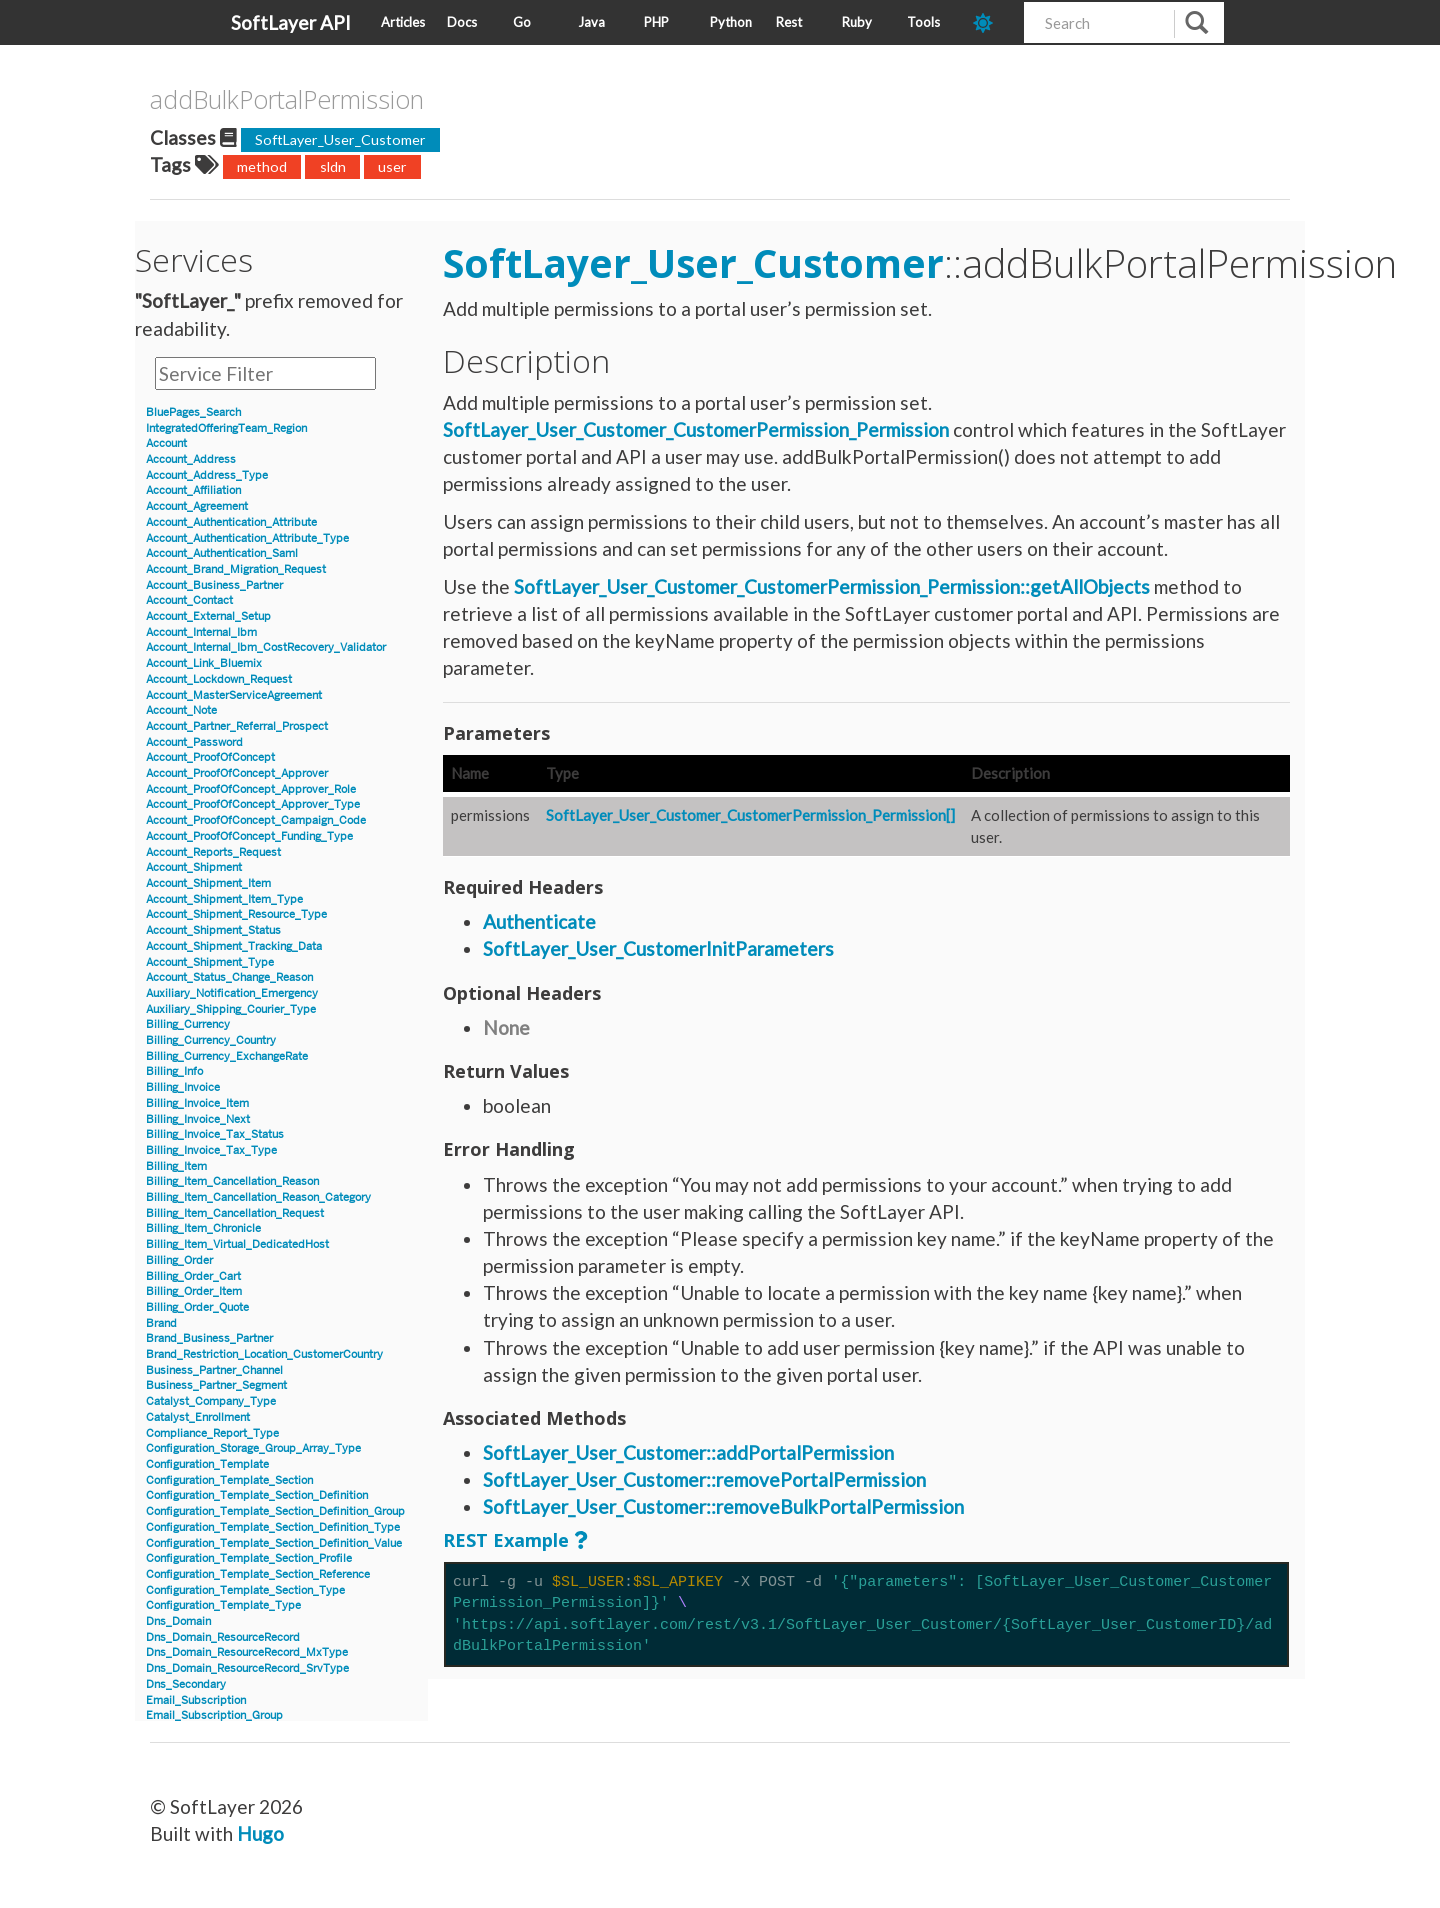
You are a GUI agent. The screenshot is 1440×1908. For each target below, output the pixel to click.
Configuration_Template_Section (229, 1480)
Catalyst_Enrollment (198, 1417)
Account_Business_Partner (214, 585)
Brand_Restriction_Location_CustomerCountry (264, 1354)
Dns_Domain (178, 1621)
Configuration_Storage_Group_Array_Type (253, 1448)
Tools (923, 22)
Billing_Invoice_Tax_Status (215, 1134)
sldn (333, 166)
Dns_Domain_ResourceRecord (223, 1637)
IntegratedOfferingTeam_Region (226, 428)
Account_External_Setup (208, 616)
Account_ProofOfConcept (210, 757)
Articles (403, 22)
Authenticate (539, 921)
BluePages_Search (193, 412)
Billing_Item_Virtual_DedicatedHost (237, 1244)
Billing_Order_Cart (193, 1276)
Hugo (260, 1833)
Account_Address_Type (207, 475)
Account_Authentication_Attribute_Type (247, 538)
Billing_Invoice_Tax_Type (211, 1150)
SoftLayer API (291, 22)
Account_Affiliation (193, 490)
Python (731, 22)
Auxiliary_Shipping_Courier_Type (231, 1009)
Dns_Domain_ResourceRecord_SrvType (247, 1668)
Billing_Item (176, 1166)
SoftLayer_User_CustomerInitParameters (658, 948)
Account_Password (194, 742)
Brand (161, 1323)
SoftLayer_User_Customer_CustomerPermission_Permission (696, 429)
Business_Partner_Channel (214, 1370)
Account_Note (181, 710)
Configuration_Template (207, 1464)
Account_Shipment (194, 867)
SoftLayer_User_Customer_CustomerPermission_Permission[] (750, 815)
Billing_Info (174, 1071)
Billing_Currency (188, 1024)
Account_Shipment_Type (210, 962)
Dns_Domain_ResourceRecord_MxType (247, 1652)
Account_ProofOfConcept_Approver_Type (253, 804)
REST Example (506, 1540)
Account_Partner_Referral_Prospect (237, 726)
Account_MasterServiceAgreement (234, 695)
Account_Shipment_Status (213, 930)
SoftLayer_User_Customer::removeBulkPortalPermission (723, 1506)
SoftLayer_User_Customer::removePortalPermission (704, 1479)
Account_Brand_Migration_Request (236, 569)
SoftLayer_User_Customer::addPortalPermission (688, 1452)
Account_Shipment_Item (208, 883)
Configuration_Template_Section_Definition (257, 1495)
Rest (789, 22)
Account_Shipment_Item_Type (224, 899)
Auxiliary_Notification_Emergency (232, 993)
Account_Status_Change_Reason (229, 977)
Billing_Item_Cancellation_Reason (232, 1181)
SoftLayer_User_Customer (340, 139)
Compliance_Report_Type (212, 1433)
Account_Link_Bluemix (204, 663)
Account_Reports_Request (213, 852)
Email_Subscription (196, 1700)
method (262, 166)
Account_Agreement (197, 506)
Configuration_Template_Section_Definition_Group (275, 1511)
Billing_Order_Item (194, 1291)
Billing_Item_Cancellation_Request (235, 1213)
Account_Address (191, 459)
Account (166, 443)
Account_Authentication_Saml (222, 553)
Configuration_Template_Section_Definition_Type (273, 1527)
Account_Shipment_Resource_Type (236, 914)
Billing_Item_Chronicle (203, 1228)
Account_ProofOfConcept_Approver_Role (251, 789)
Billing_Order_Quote (197, 1307)
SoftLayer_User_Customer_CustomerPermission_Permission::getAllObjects (832, 586)
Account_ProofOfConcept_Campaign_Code (256, 820)
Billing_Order (179, 1260)
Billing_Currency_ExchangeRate (227, 1056)
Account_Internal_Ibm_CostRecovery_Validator (266, 647)
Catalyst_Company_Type (211, 1401)
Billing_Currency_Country (211, 1040)
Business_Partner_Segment (216, 1385)
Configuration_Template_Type (223, 1605)
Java (591, 22)
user (392, 166)
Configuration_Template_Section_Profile (249, 1558)
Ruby (857, 22)
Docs (462, 22)
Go (522, 22)
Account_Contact (189, 600)
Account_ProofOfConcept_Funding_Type (249, 836)
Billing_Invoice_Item (197, 1103)
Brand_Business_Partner (209, 1338)
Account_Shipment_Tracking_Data (234, 946)
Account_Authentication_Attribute (231, 522)
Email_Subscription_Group (214, 1715)
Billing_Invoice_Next (198, 1119)
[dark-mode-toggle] (991, 22)
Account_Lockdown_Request (219, 679)
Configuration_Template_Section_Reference (258, 1574)
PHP (656, 22)
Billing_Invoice (183, 1087)
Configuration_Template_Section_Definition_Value (274, 1543)
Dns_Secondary (186, 1684)
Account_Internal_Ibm (201, 632)
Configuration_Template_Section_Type (245, 1590)
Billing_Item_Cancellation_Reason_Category (258, 1197)
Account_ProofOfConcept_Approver (237, 773)
